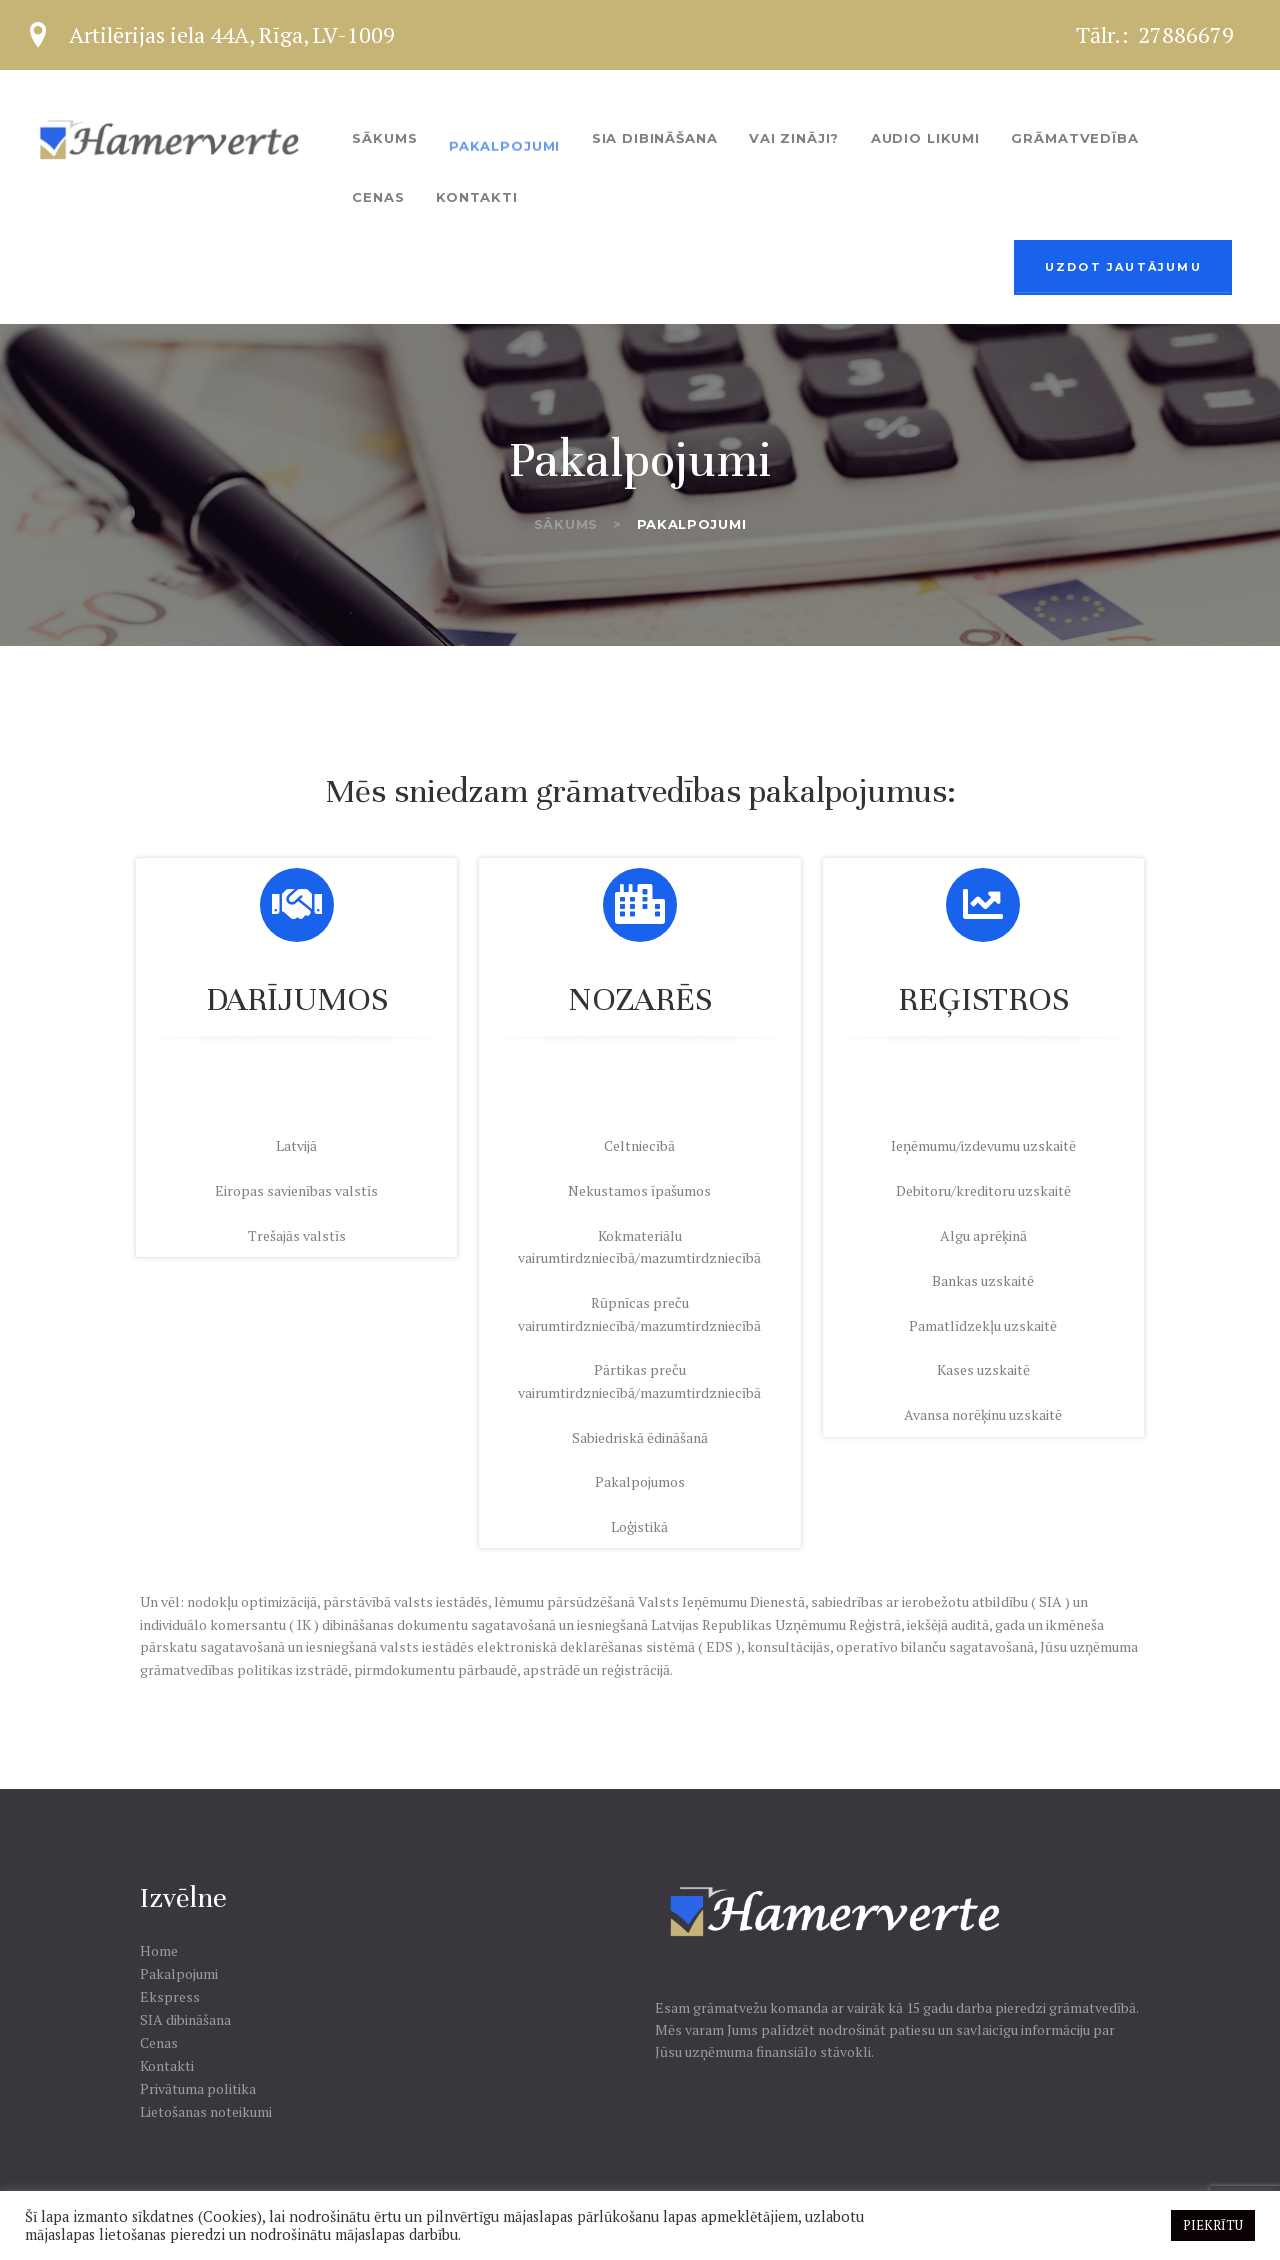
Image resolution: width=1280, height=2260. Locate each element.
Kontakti (167, 2065)
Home (159, 1950)
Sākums (566, 524)
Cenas (159, 2042)
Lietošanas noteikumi (206, 2111)
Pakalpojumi (179, 1973)
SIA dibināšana (185, 2019)
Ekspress (170, 1996)
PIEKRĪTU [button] (1213, 2225)
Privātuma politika (198, 2088)
